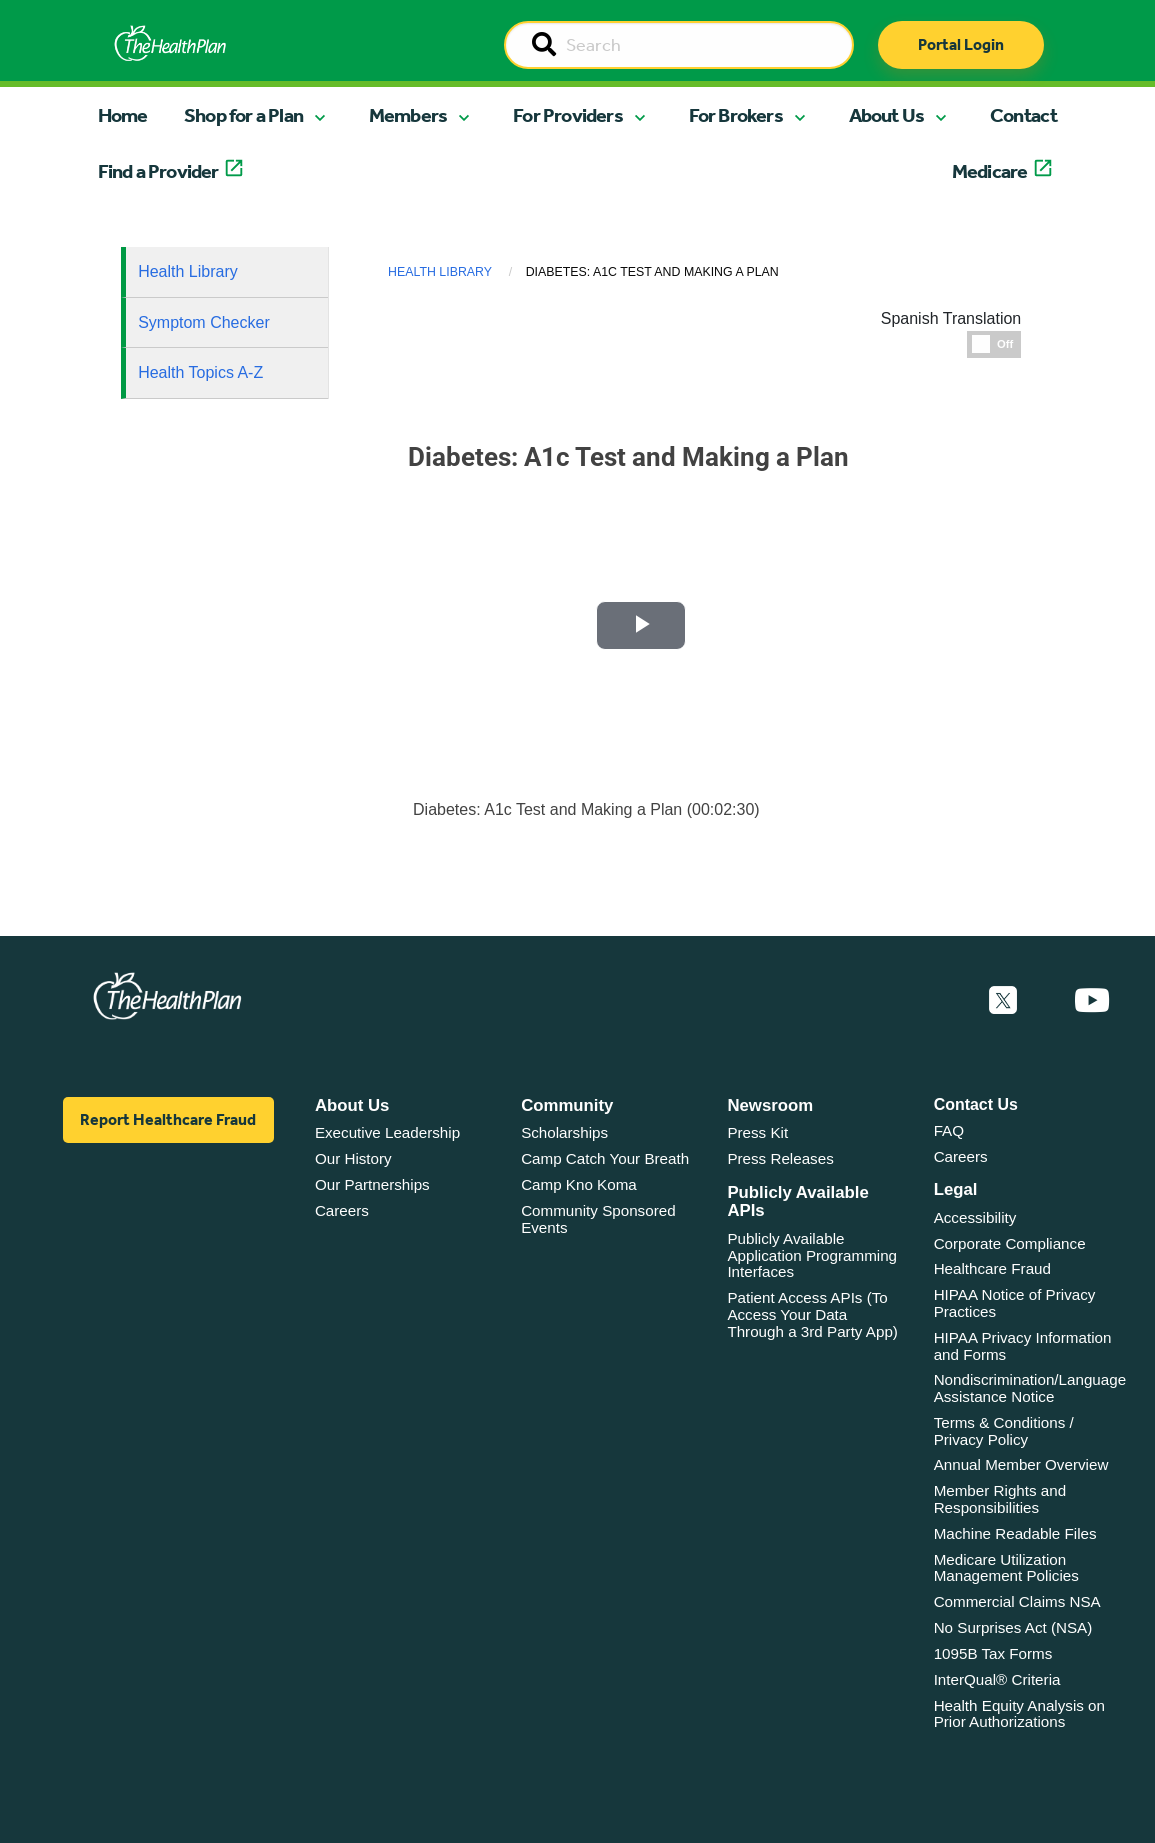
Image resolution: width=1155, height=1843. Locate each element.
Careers (342, 1218)
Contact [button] (1023, 115)
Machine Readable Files (1015, 1541)
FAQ (949, 1138)
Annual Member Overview (1021, 1472)
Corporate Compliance (1010, 1251)
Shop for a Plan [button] (243, 115)
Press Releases (780, 1166)
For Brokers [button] (736, 115)
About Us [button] (887, 115)
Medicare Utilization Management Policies (1006, 1576)
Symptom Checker (204, 322)
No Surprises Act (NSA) (1013, 1635)
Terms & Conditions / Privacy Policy (1004, 1439)
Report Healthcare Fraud (168, 1127)
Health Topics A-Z (200, 372)
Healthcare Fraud (992, 1276)
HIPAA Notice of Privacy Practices (1015, 1311)
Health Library (188, 271)
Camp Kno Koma (579, 1192)
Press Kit (757, 1140)
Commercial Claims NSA (1017, 1609)
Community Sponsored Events (598, 1227)
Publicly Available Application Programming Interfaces (812, 1263)
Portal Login (961, 44)
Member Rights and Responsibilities (1000, 1507)
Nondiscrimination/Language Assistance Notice (1030, 1396)
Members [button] (408, 115)
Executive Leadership (387, 1140)
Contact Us (976, 1112)
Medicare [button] (990, 171)
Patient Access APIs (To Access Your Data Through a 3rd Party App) (812, 1322)
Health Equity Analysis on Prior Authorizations (1019, 1721)
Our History (353, 1166)
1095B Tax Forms (993, 1661)
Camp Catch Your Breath (605, 1166)
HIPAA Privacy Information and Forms (1023, 1354)
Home (123, 115)
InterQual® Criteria (997, 1687)
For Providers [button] (568, 115)
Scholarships (564, 1140)
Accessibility (975, 1225)
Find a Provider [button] (158, 171)
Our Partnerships (372, 1192)
